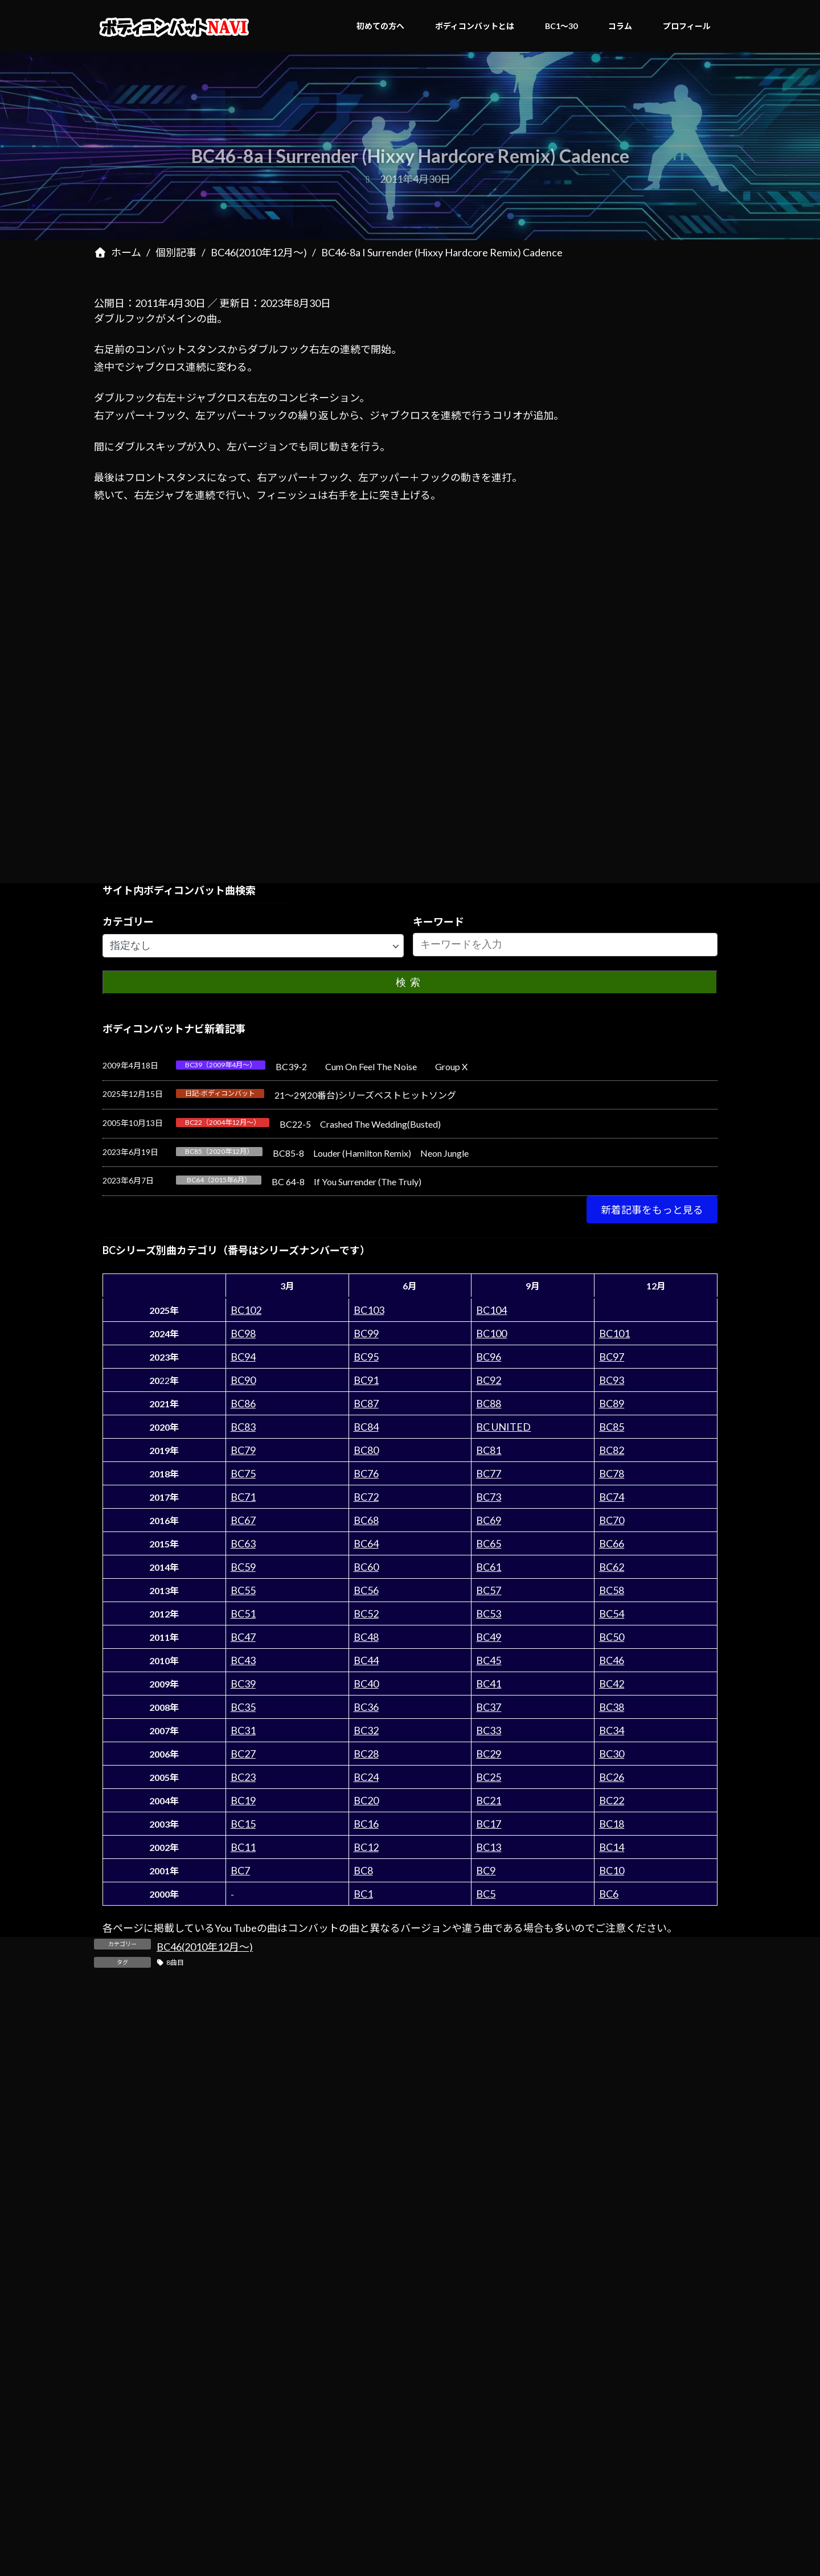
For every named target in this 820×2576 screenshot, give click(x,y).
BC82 (611, 1450)
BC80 (366, 1450)
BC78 (611, 1473)
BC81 (488, 1450)
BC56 (366, 1590)
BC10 (611, 1870)
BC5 (485, 1893)
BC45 (488, 1660)
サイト (109, 2346)
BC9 (485, 1870)
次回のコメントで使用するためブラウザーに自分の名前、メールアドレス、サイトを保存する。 (327, 2407)
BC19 (243, 1800)
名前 (104, 2223)
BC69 (488, 1520)
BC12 (366, 1847)
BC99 (366, 1333)
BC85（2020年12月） (219, 1151)
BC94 (243, 1356)
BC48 (366, 1637)
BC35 (243, 1707)
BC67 (243, 1520)
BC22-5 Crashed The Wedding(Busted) (360, 1124)
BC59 (243, 1567)
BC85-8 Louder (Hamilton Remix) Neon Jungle (371, 1153)
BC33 (488, 1730)
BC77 (488, 1473)
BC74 (611, 1496)
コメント (120, 2066)
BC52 (366, 1613)
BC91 (366, 1380)
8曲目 (175, 1962)
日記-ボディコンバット (220, 1093)
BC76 (366, 1473)
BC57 (488, 1590)
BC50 (611, 1637)
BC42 (611, 1683)
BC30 (611, 1753)
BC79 (243, 1450)
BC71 (243, 1496)
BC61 (488, 1567)
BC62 (611, 1567)
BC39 (243, 1683)
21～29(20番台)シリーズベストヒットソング (365, 1095)
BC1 (363, 1893)
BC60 (366, 1567)
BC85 (611, 1426)
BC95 (366, 1356)
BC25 (488, 1777)
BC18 (611, 1823)
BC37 (488, 1707)
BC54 (611, 1613)
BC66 (611, 1543)
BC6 (608, 1893)
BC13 (488, 1847)
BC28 (366, 1753)
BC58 (611, 1590)
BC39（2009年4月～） (220, 1064)
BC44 (366, 1660)
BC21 (488, 1800)
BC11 (243, 1847)
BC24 (366, 1777)
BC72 (366, 1496)
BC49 (488, 1637)
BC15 (243, 1823)
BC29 (488, 1753)
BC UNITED (503, 1426)
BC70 (611, 1520)
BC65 (488, 1543)
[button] (652, 1209)
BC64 (366, 1543)
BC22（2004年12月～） (222, 1122)
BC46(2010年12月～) (205, 1946)
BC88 (488, 1403)
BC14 (611, 1847)
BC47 (243, 1637)
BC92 (488, 1380)
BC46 (611, 1660)
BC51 (243, 1613)
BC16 (366, 1823)
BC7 (240, 1870)
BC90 (243, 1380)
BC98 (243, 1333)
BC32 (366, 1730)
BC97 (611, 1356)
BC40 (366, 1683)
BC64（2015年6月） (219, 1180)
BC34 (611, 1730)
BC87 (366, 1403)
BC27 (243, 1753)
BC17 (488, 1823)
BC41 (488, 1683)
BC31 (243, 1730)
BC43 (243, 1660)
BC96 (488, 1356)
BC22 (611, 1800)
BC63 (243, 1543)
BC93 (611, 1380)
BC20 (366, 1800)
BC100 (491, 1333)
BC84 (366, 1426)
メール (109, 2284)
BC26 (611, 1777)
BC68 (366, 1520)
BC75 (243, 1473)
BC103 (369, 1310)
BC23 (243, 1777)
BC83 (243, 1426)
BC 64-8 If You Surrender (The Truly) (346, 1181)
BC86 (243, 1403)
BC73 (488, 1496)
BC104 (491, 1310)
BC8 (363, 1870)
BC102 (246, 1310)
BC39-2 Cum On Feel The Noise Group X (372, 1066)
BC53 (488, 1613)
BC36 (366, 1707)
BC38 (611, 1707)
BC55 (243, 1590)
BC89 (611, 1403)
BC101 (614, 1333)
